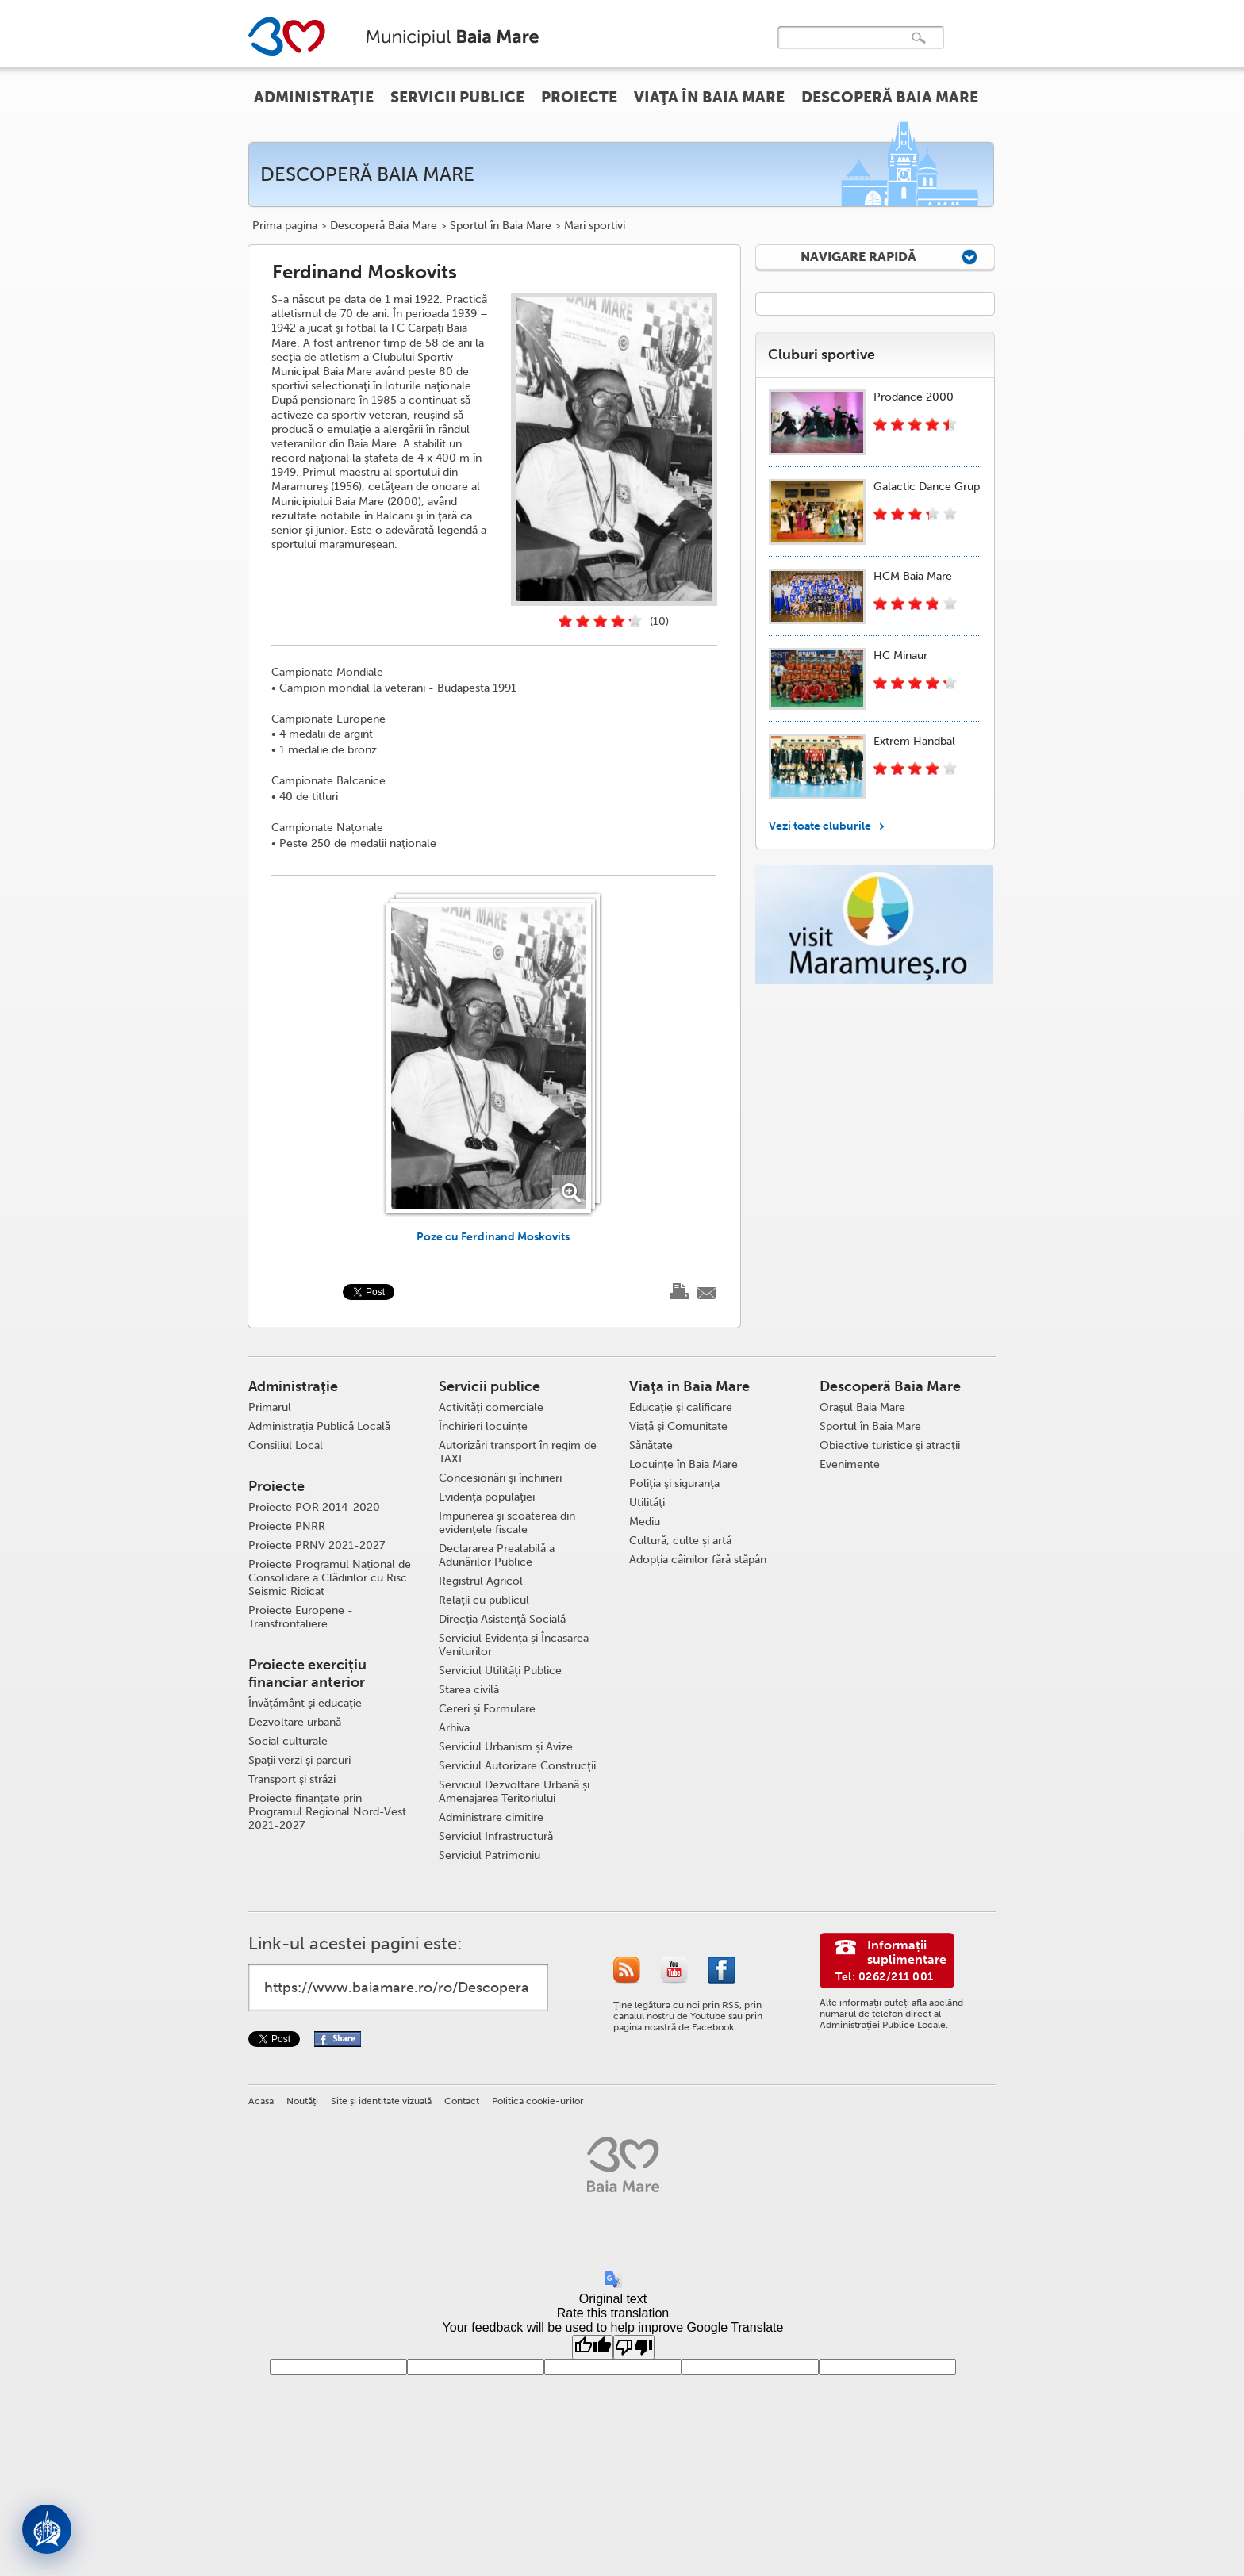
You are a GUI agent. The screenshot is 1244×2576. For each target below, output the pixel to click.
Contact (461, 2100)
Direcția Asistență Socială (502, 1619)
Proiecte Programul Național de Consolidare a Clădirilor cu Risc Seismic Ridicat (329, 1578)
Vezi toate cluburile (820, 826)
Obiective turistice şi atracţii (890, 1445)
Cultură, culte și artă (680, 1540)
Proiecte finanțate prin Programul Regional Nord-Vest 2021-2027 (327, 1812)
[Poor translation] (634, 2347)
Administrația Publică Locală (319, 1426)
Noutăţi (302, 2100)
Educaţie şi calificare (680, 1407)
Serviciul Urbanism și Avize (506, 1747)
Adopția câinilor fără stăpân (697, 1559)
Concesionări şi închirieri (500, 1478)
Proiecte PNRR (286, 1526)
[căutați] (844, 49)
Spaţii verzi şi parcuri (299, 1760)
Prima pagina (284, 226)
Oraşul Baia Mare (862, 1407)
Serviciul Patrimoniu (489, 1855)
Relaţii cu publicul (484, 1600)
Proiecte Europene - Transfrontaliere (300, 1617)
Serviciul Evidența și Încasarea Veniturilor (514, 1644)
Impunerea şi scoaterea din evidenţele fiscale (507, 1522)
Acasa (261, 2100)
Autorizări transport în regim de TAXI (518, 1452)
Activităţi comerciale (491, 1407)
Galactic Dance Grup (926, 486)
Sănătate (651, 1445)
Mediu (644, 1521)
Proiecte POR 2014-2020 (314, 1507)
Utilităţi (647, 1502)
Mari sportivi (594, 226)
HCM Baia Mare (912, 576)
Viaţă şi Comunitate (678, 1426)
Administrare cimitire (491, 1817)
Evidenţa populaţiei (487, 1497)
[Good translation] (592, 2347)
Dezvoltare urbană (294, 1722)
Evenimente (850, 1464)
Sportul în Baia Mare (500, 226)
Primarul (269, 1407)
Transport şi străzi (292, 1779)
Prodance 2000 (913, 397)
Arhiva (454, 1728)
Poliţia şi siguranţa (674, 1483)
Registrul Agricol (481, 1581)
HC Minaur (900, 655)
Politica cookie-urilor (538, 2100)
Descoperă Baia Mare (383, 226)
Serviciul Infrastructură (496, 1836)
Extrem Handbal (914, 741)
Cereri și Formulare (487, 1708)
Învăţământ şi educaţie (305, 1703)
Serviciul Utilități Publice (500, 1670)
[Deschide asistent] (46, 2529)
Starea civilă (469, 1689)
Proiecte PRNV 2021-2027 (316, 1545)
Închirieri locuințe (483, 1426)
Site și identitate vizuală (381, 2100)
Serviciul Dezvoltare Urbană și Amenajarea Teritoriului (514, 1791)
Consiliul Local (285, 1445)
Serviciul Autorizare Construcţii (517, 1766)
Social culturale (288, 1741)
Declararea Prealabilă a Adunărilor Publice (497, 1555)
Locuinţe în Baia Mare (683, 1464)
